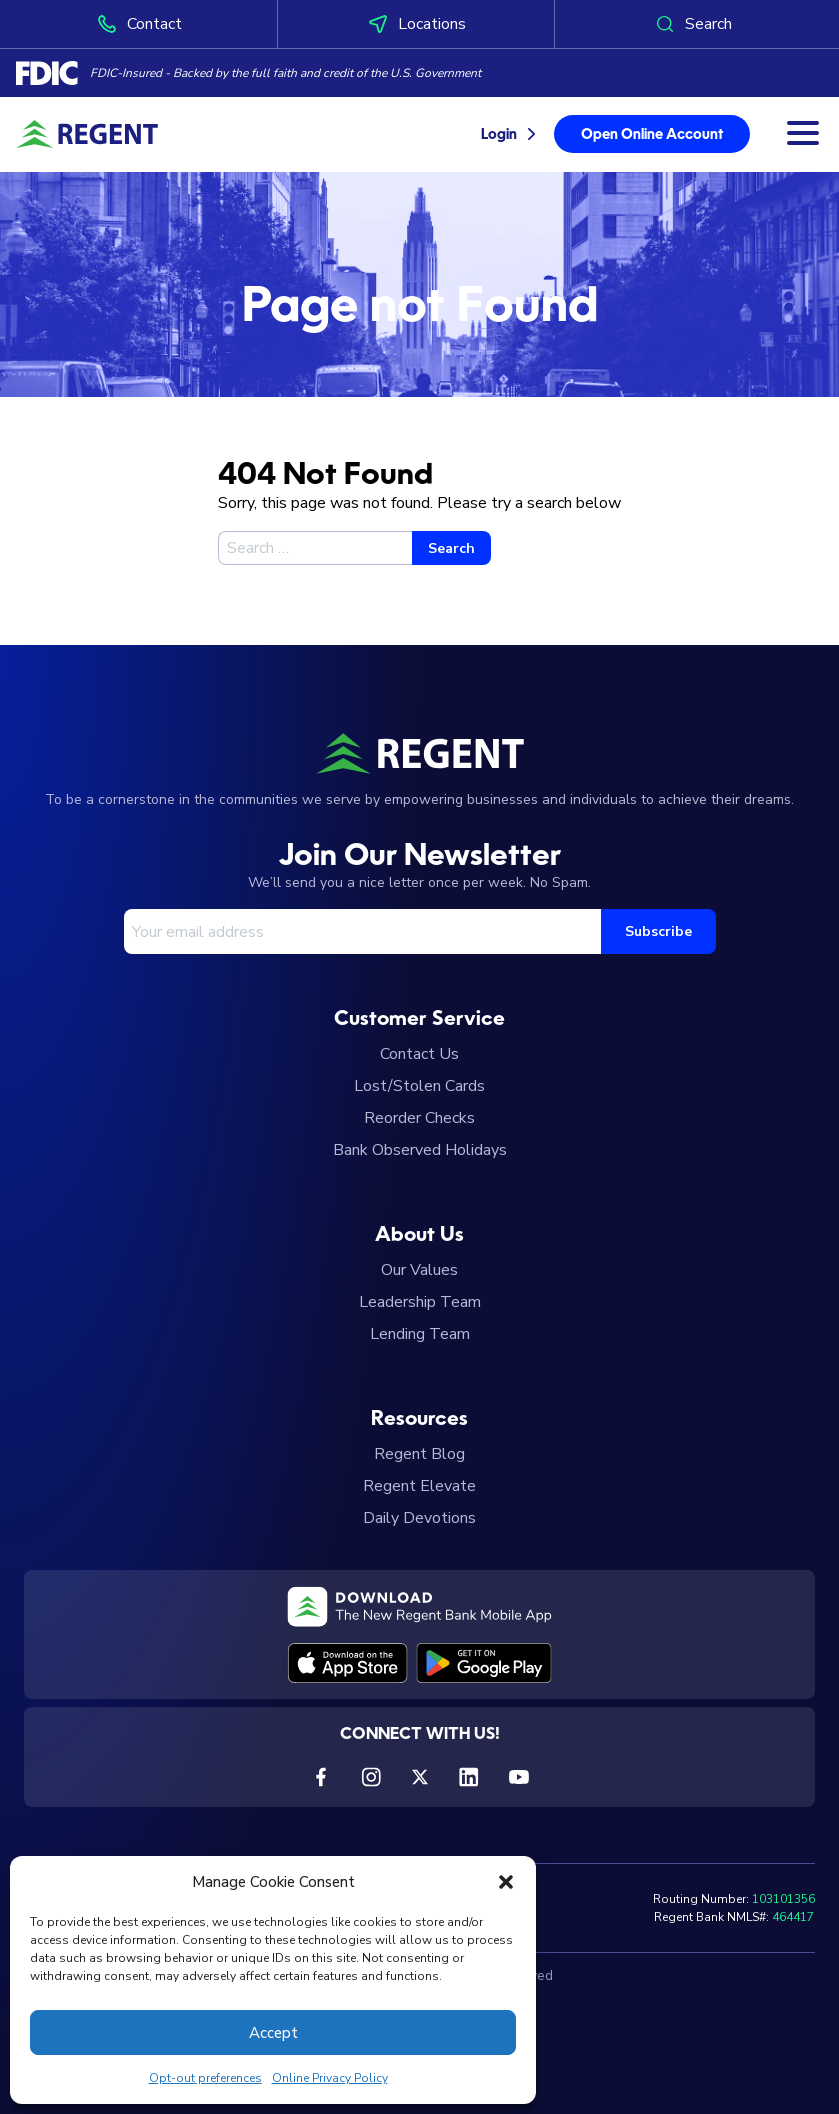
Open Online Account (652, 135)
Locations (416, 24)
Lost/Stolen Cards (419, 1086)
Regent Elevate (419, 1486)
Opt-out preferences (205, 2078)
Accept (273, 2033)
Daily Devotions (419, 1518)
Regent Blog (419, 1454)
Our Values (419, 1270)
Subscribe (658, 931)
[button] (506, 1882)
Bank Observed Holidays (420, 1150)
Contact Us (419, 1054)
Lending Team (420, 1334)
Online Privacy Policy (330, 2078)
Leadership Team (420, 1302)
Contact (138, 24)
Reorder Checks (419, 1118)
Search (692, 24)
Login (499, 135)
